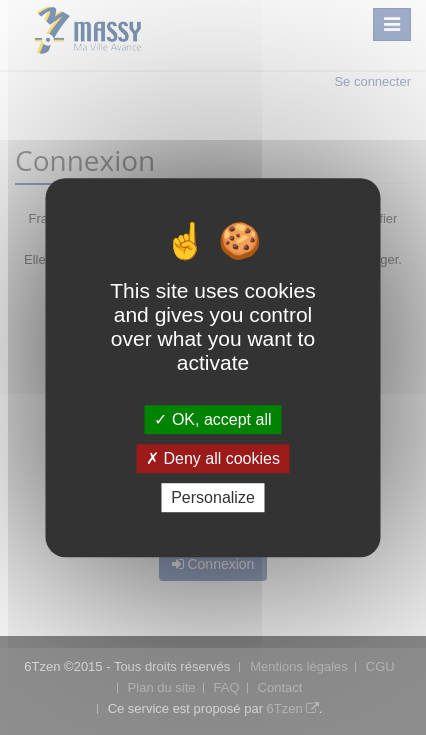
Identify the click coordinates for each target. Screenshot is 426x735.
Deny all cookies (213, 458)
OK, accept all (212, 419)
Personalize (213, 497)
